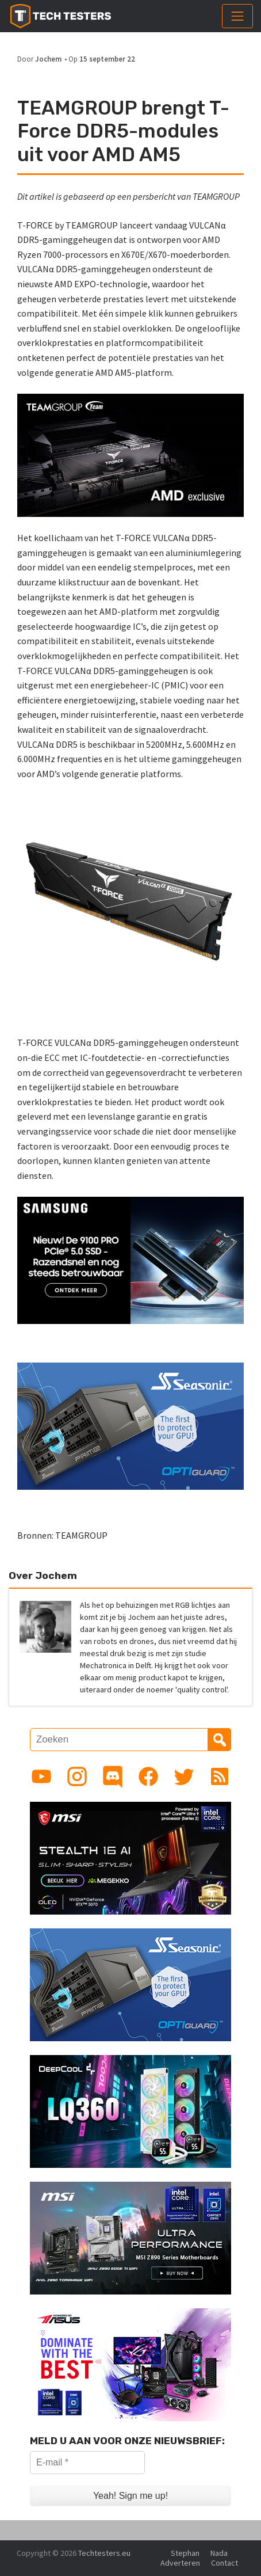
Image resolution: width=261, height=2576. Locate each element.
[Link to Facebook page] (148, 1776)
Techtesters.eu (104, 2553)
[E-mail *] (87, 2462)
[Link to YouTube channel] (41, 1776)
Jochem (48, 58)
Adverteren (180, 2563)
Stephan (185, 2553)
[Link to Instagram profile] (77, 1776)
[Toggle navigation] (237, 16)
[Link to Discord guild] (112, 1776)
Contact (224, 2563)
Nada (219, 2553)
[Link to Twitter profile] (183, 1776)
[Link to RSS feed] (219, 1776)
